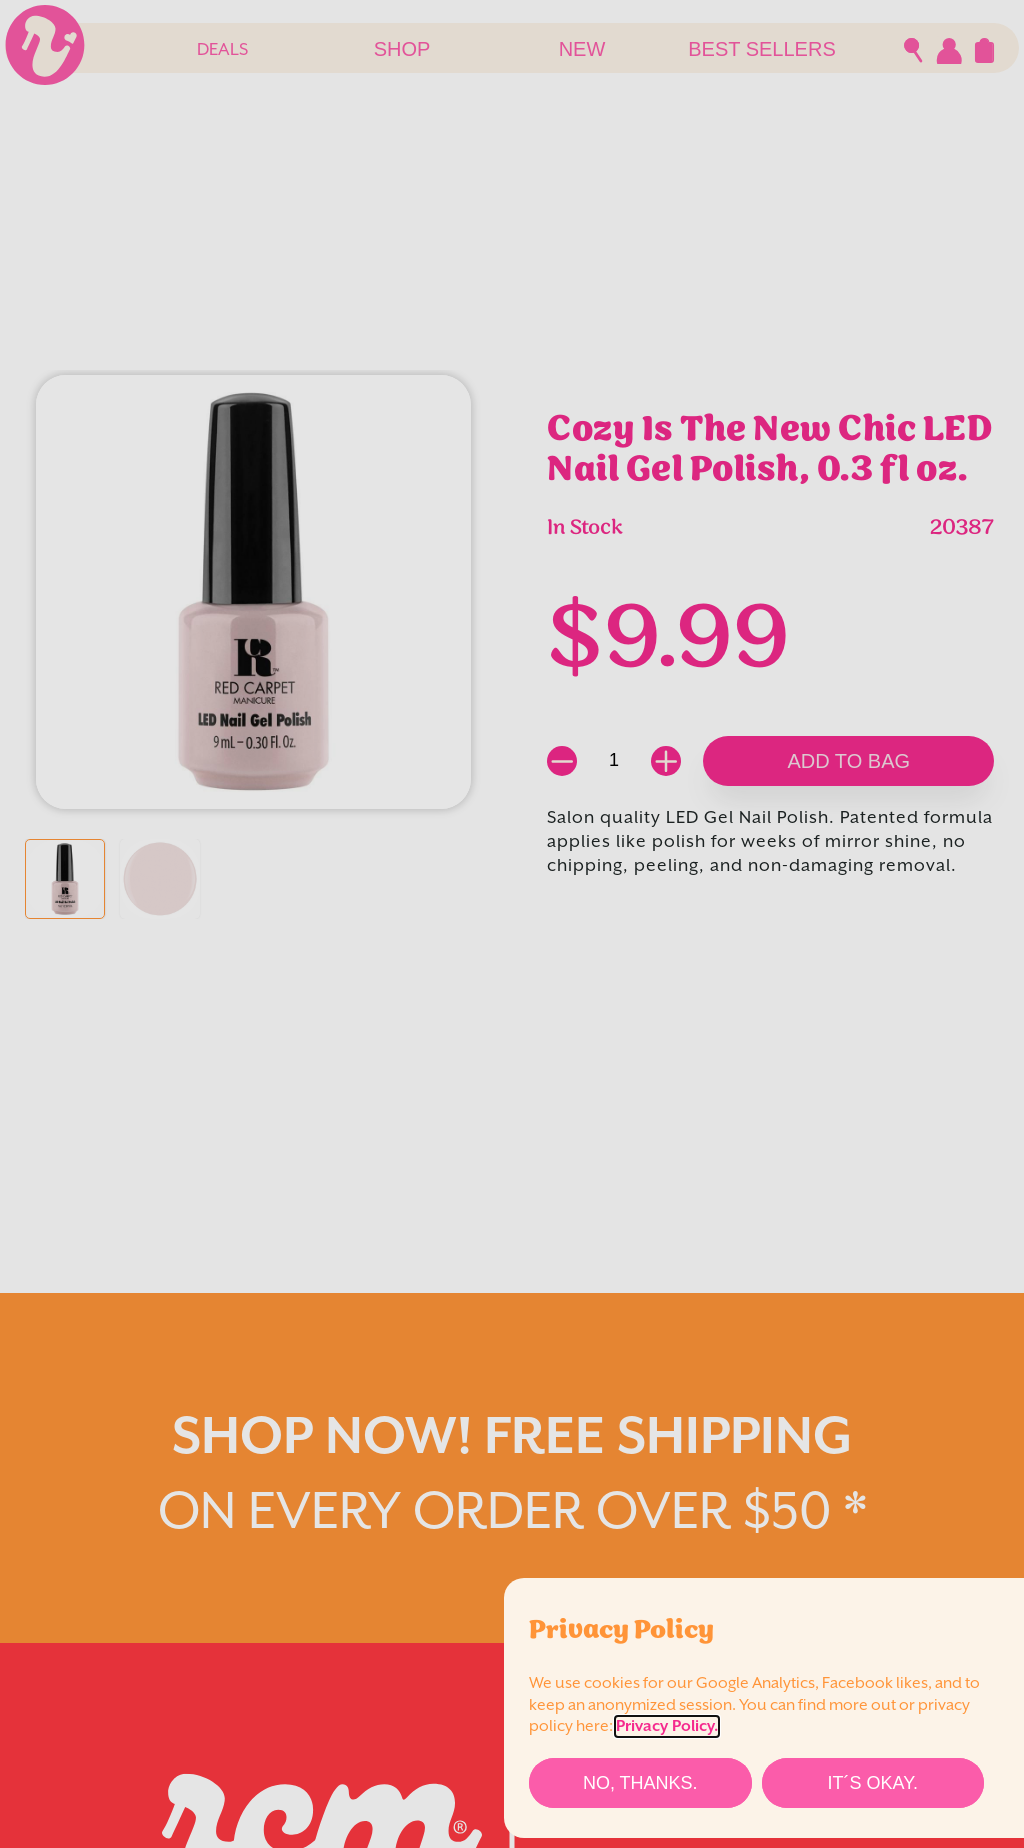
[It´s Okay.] (873, 1783)
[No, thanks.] (640, 1783)
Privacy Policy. (667, 1726)
